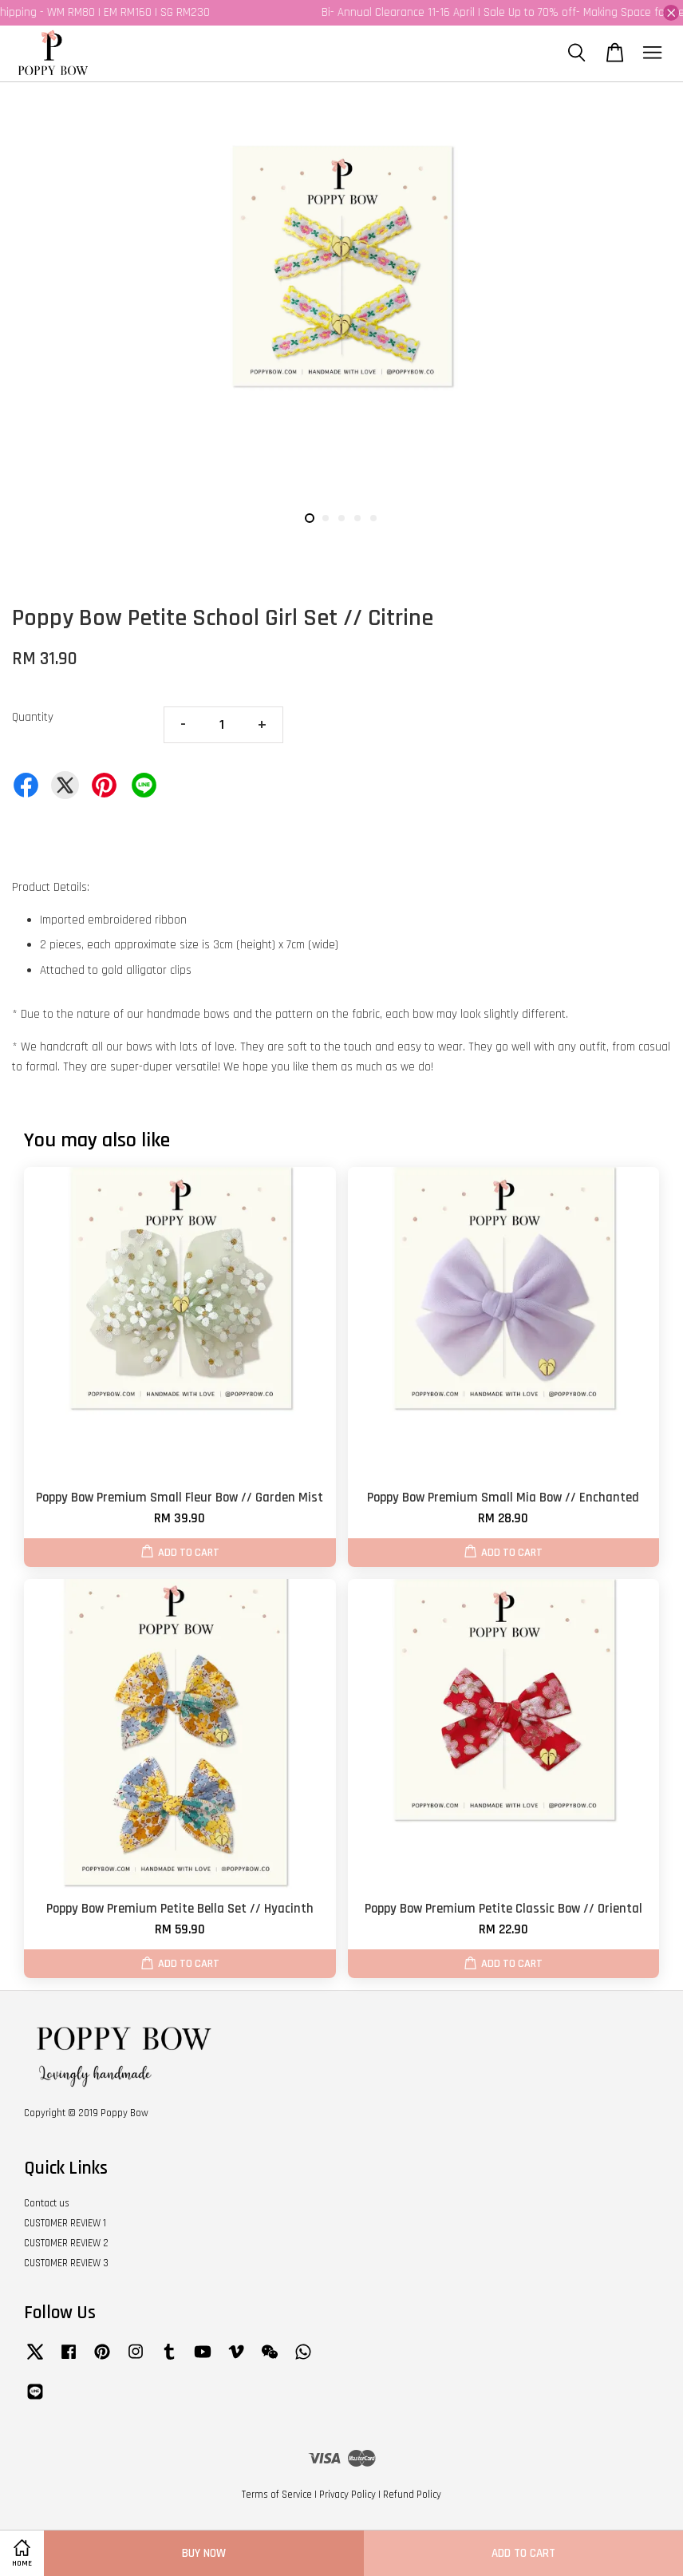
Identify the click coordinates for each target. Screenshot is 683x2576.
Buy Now (204, 2553)
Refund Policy (412, 2494)
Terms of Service (277, 2494)
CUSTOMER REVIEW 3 (66, 2263)
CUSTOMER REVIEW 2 (66, 2243)
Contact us (46, 2203)
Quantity (32, 717)
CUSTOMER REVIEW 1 (65, 2223)
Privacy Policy (347, 2494)
